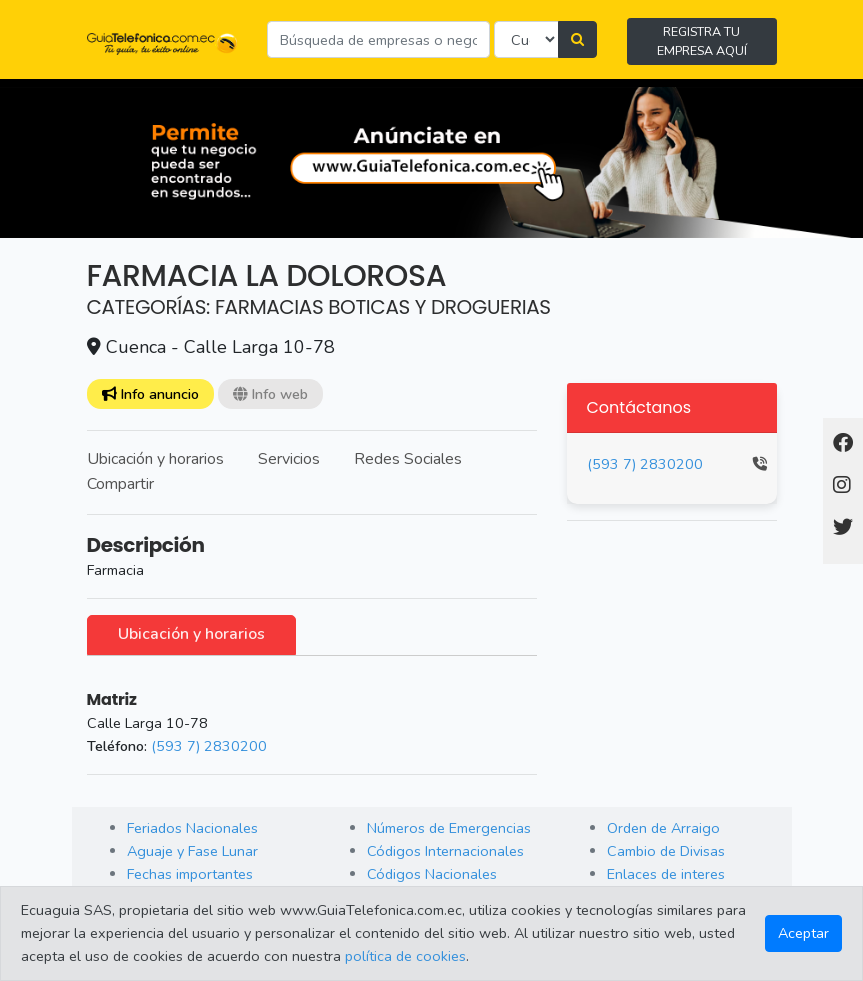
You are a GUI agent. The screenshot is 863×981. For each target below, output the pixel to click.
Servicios (289, 459)
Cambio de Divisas (666, 851)
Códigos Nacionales (432, 874)
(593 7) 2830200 (209, 746)
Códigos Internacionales (445, 851)
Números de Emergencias (449, 828)
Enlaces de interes (666, 874)
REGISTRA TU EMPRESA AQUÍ (702, 41)
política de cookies (405, 956)
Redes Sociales (408, 459)
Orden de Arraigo (663, 828)
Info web (270, 394)
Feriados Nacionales (192, 828)
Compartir (120, 484)
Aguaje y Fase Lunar (192, 851)
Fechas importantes (190, 874)
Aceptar (803, 933)
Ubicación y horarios (155, 459)
